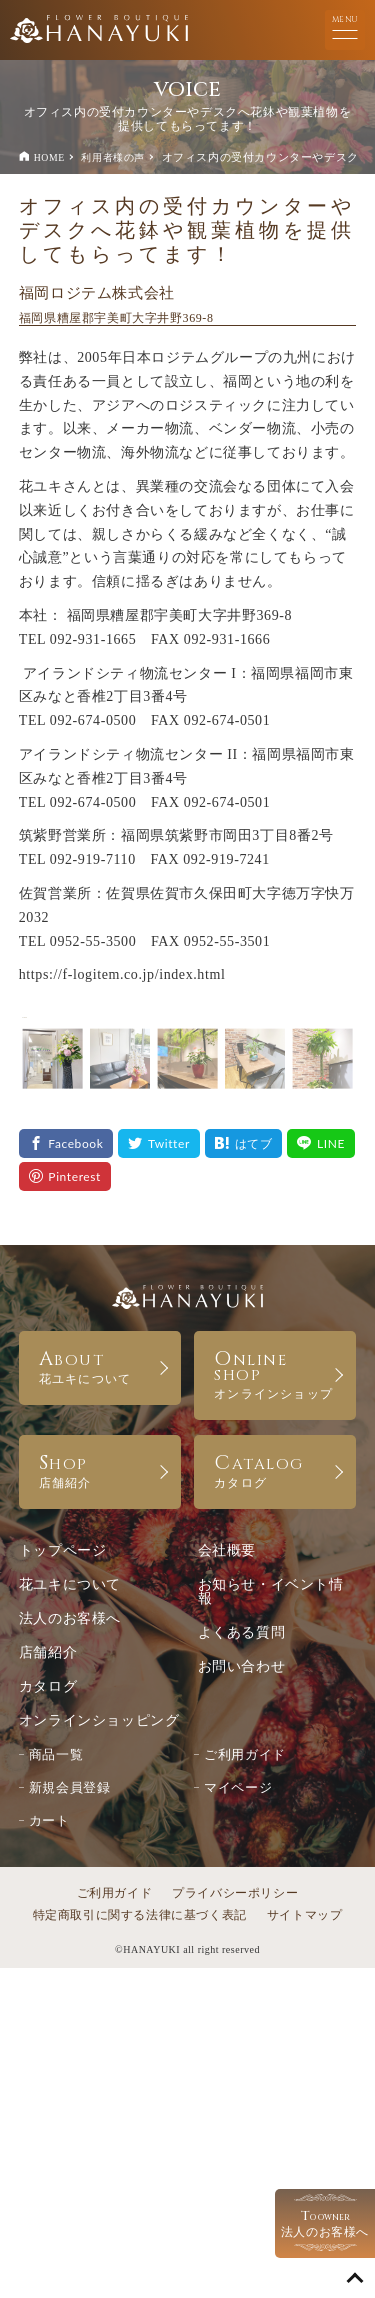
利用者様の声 (113, 157)
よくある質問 (242, 1962)
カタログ (48, 2016)
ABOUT (100, 1695)
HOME (49, 157)
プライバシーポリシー (235, 2223)
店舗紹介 (48, 1982)
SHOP (100, 1799)
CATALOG (275, 1799)
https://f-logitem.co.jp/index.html (122, 974)
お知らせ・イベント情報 (271, 1921)
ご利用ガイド (245, 2084)
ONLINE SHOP (275, 1703)
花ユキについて (70, 1914)
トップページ (63, 1880)
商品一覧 (56, 2084)
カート (49, 2150)
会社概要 (227, 1880)
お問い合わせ (242, 1996)
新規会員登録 (70, 2117)
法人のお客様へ (70, 1948)
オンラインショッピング (99, 2050)
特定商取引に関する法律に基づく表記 (140, 2245)
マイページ (238, 2117)
